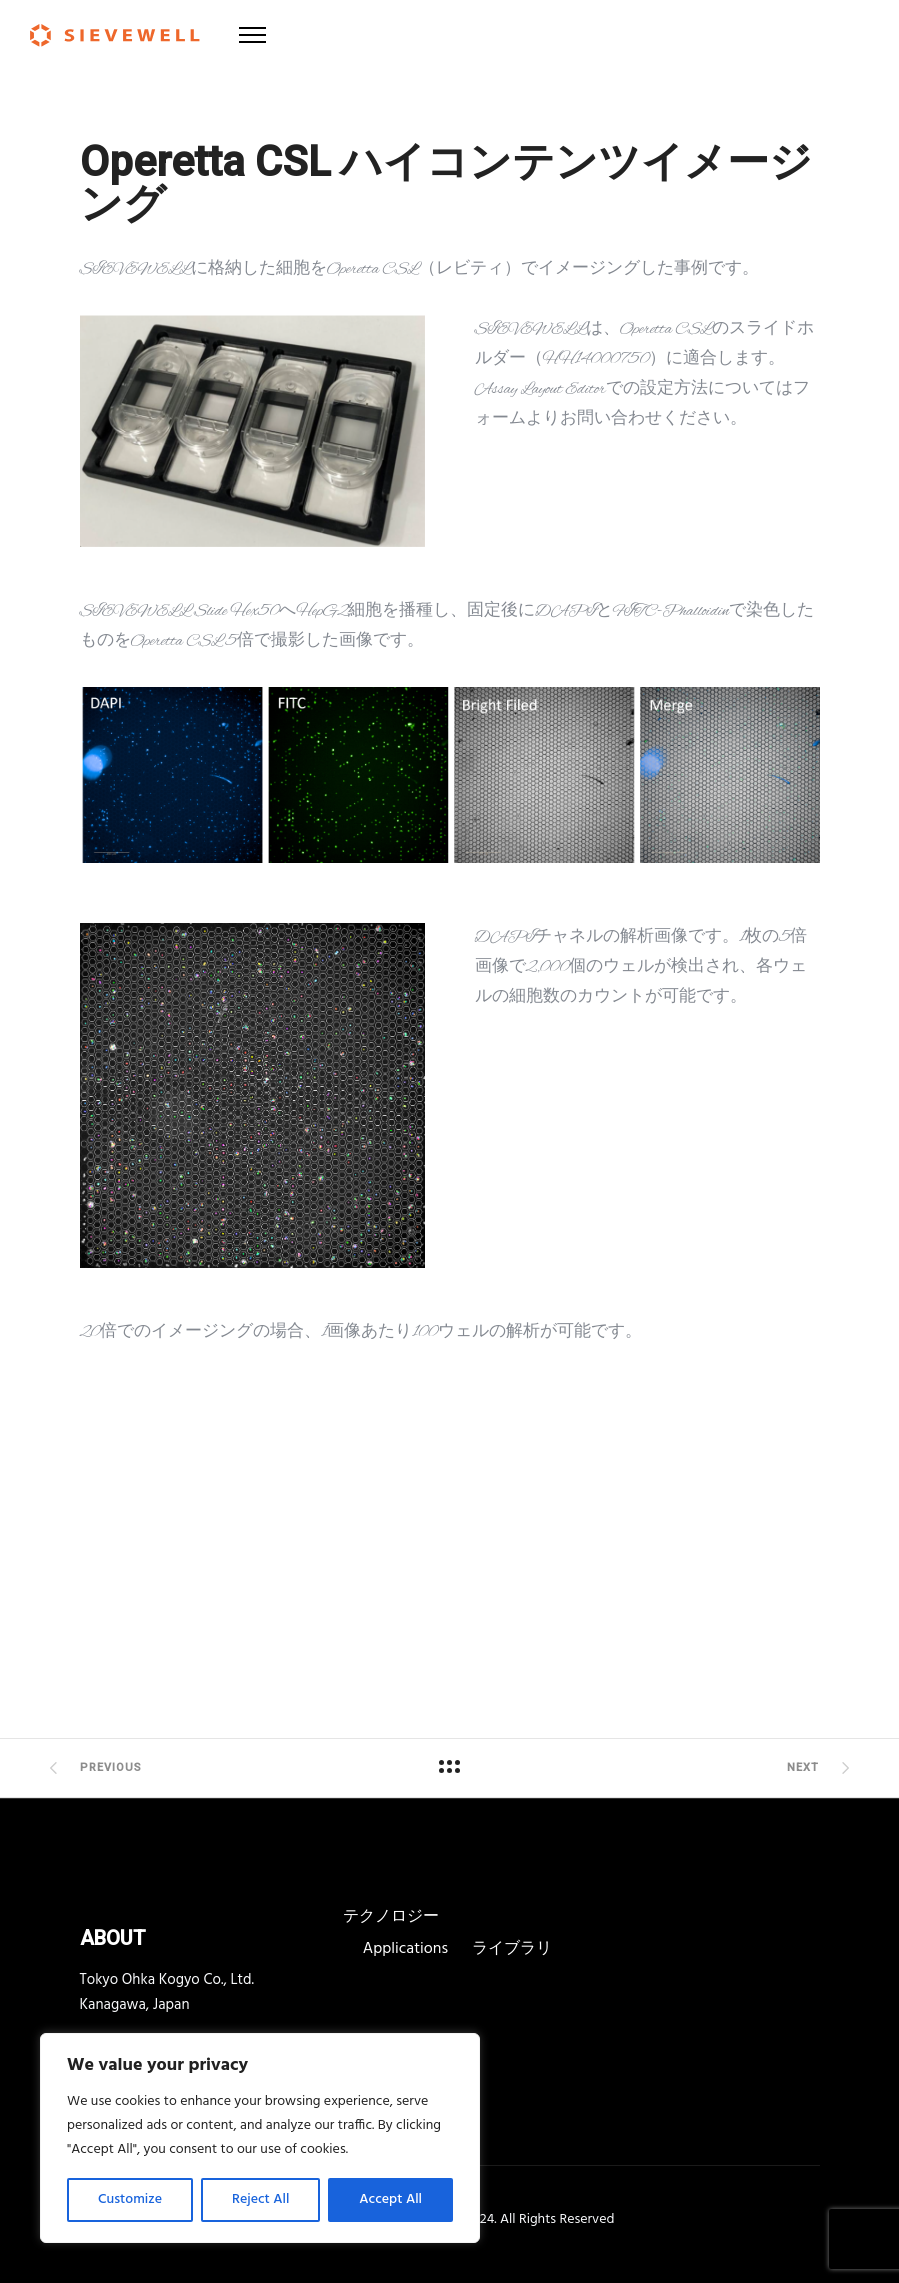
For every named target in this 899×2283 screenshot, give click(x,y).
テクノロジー (391, 1917)
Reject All (260, 2199)
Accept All (390, 2199)
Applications (405, 1949)
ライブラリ (512, 1949)
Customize (130, 2199)
